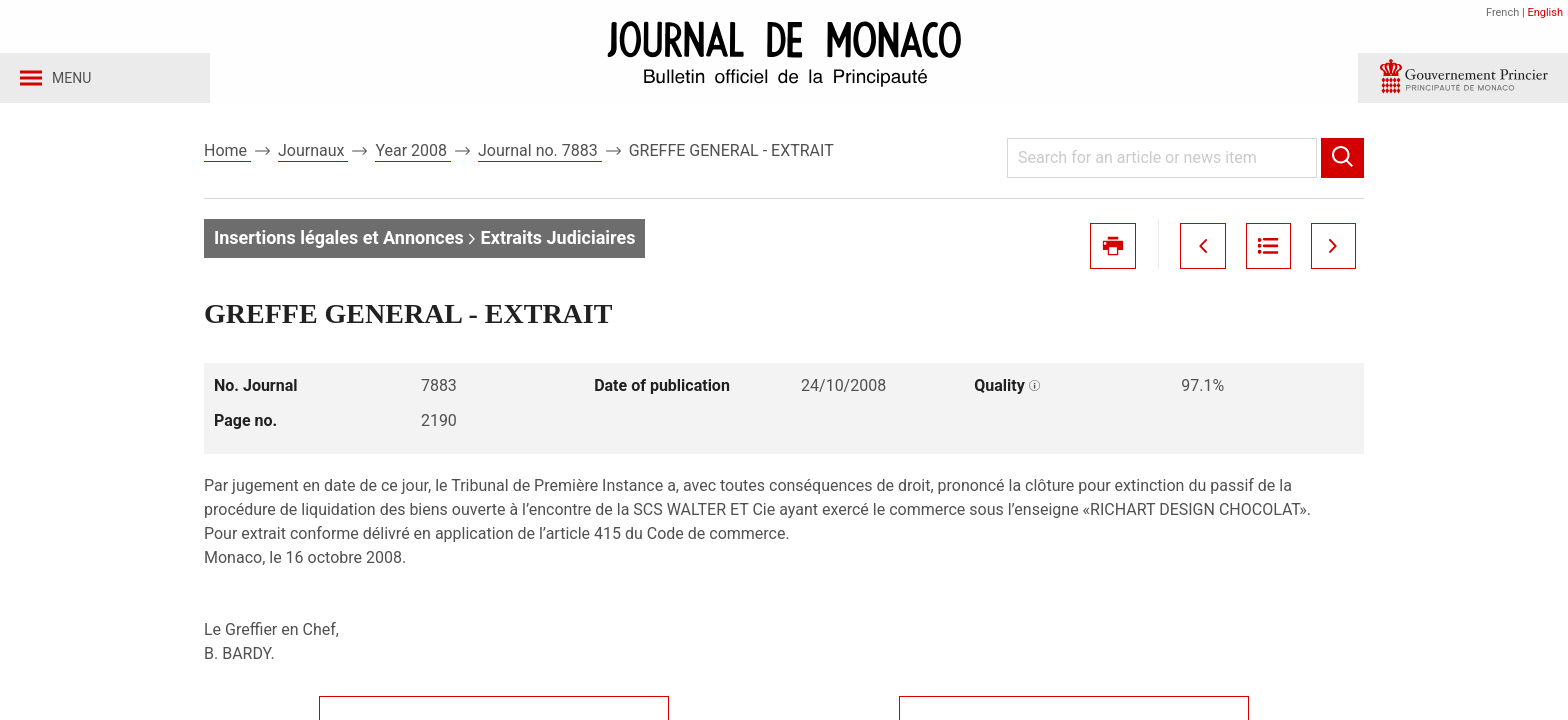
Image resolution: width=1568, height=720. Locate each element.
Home (227, 158)
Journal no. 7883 (540, 158)
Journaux (313, 158)
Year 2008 (413, 158)
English (1545, 12)
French (1502, 12)
